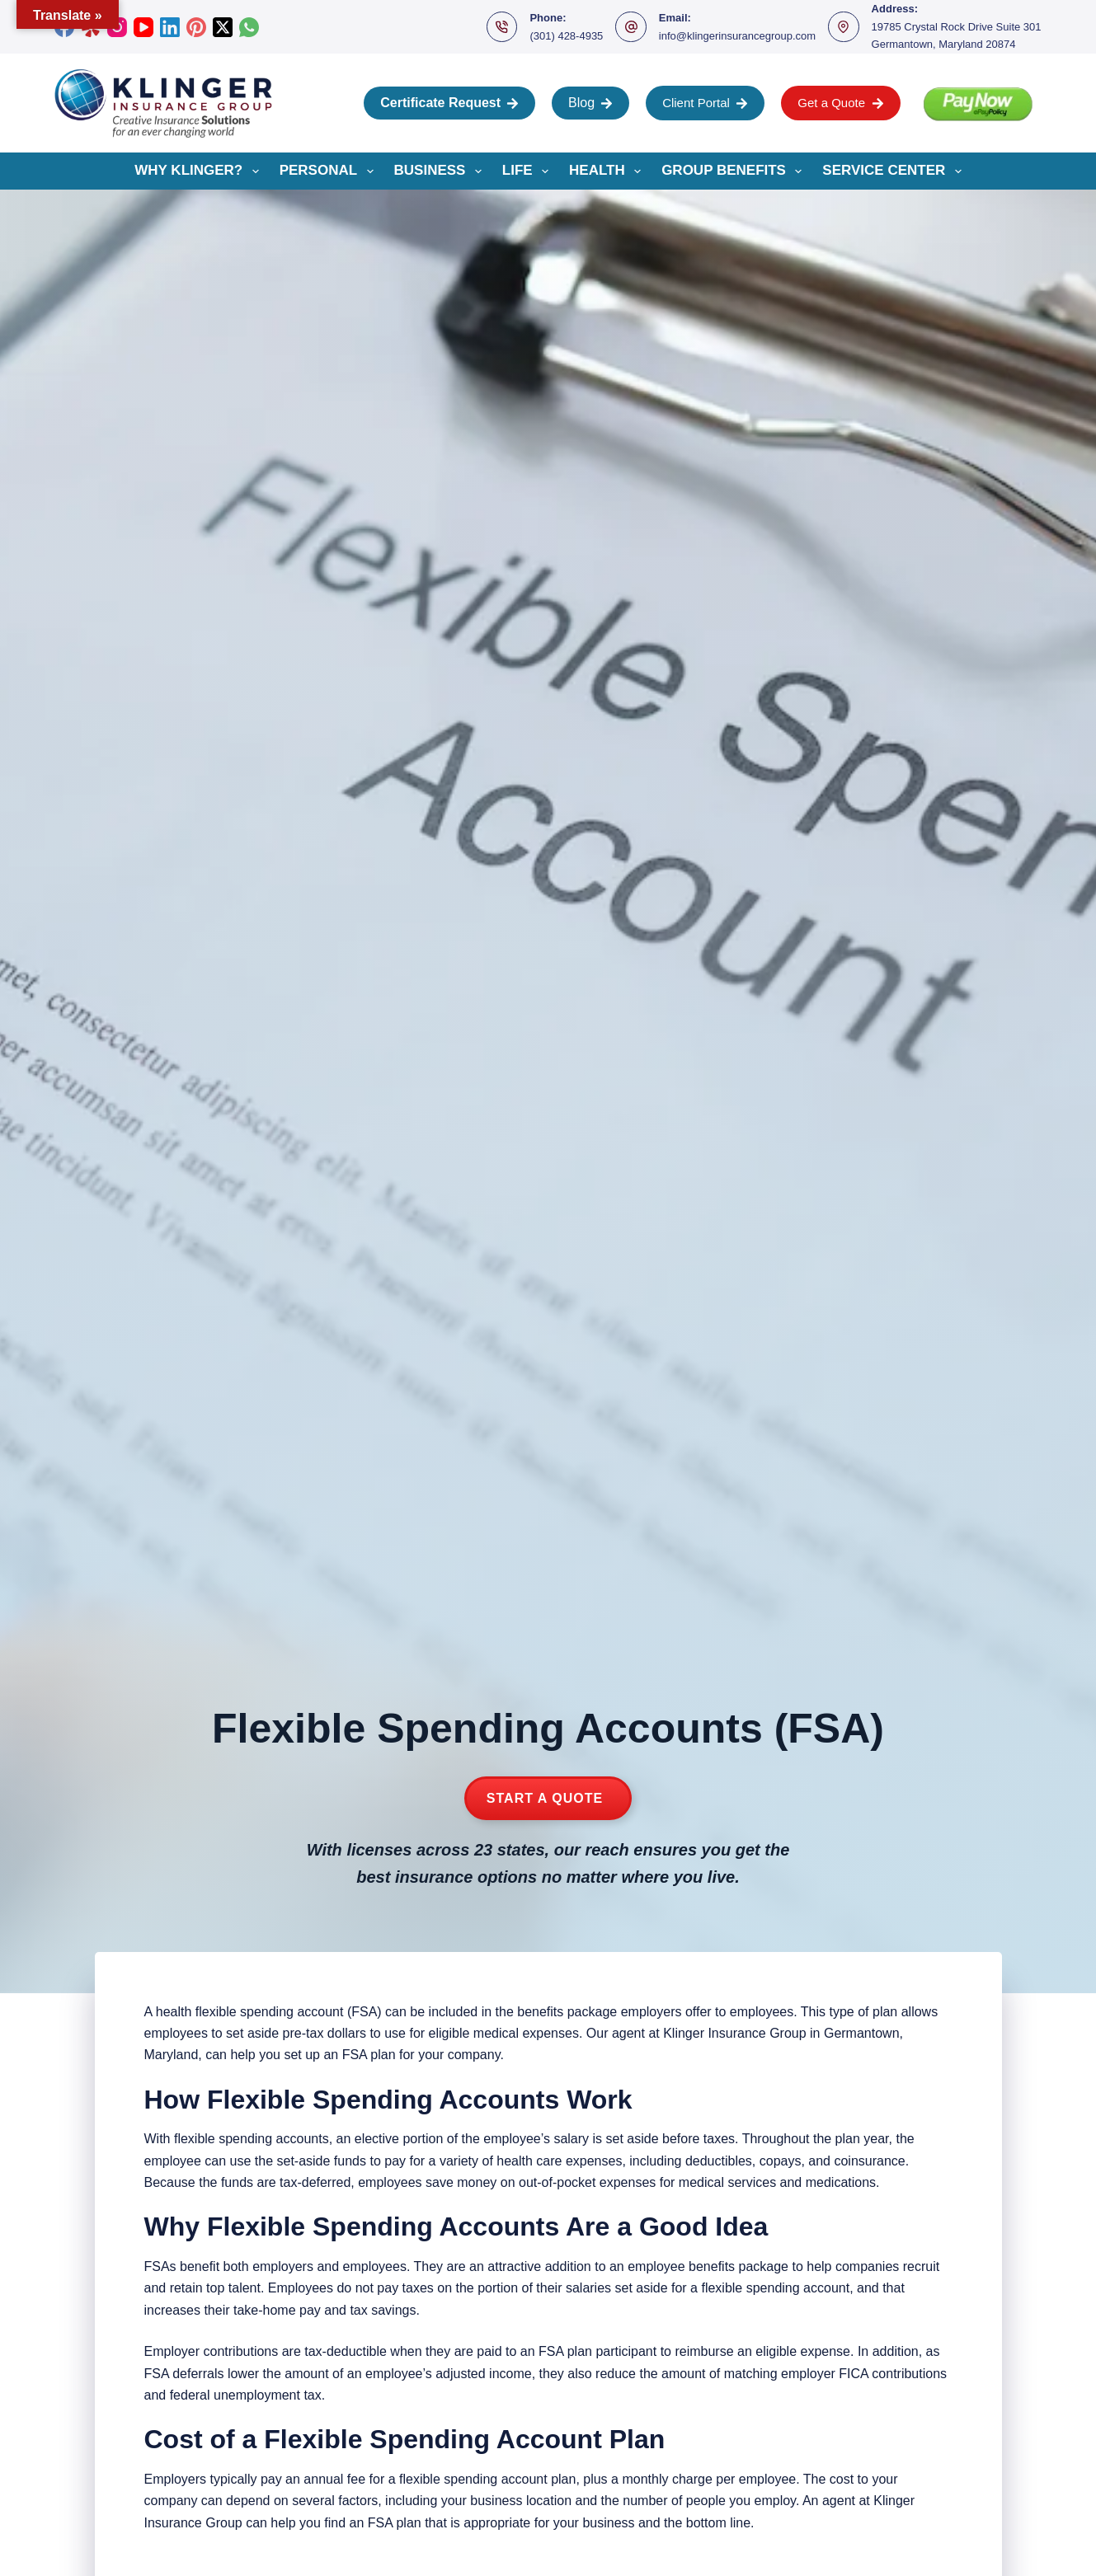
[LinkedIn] (170, 27)
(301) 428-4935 (566, 36)
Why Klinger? (199, 171)
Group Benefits (734, 171)
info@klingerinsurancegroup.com (737, 36)
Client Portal (705, 103)
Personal (330, 171)
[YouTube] (143, 27)
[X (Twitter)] (223, 27)
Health (608, 171)
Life (528, 171)
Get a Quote (840, 103)
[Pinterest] (196, 27)
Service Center (894, 171)
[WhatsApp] (249, 27)
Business (441, 171)
